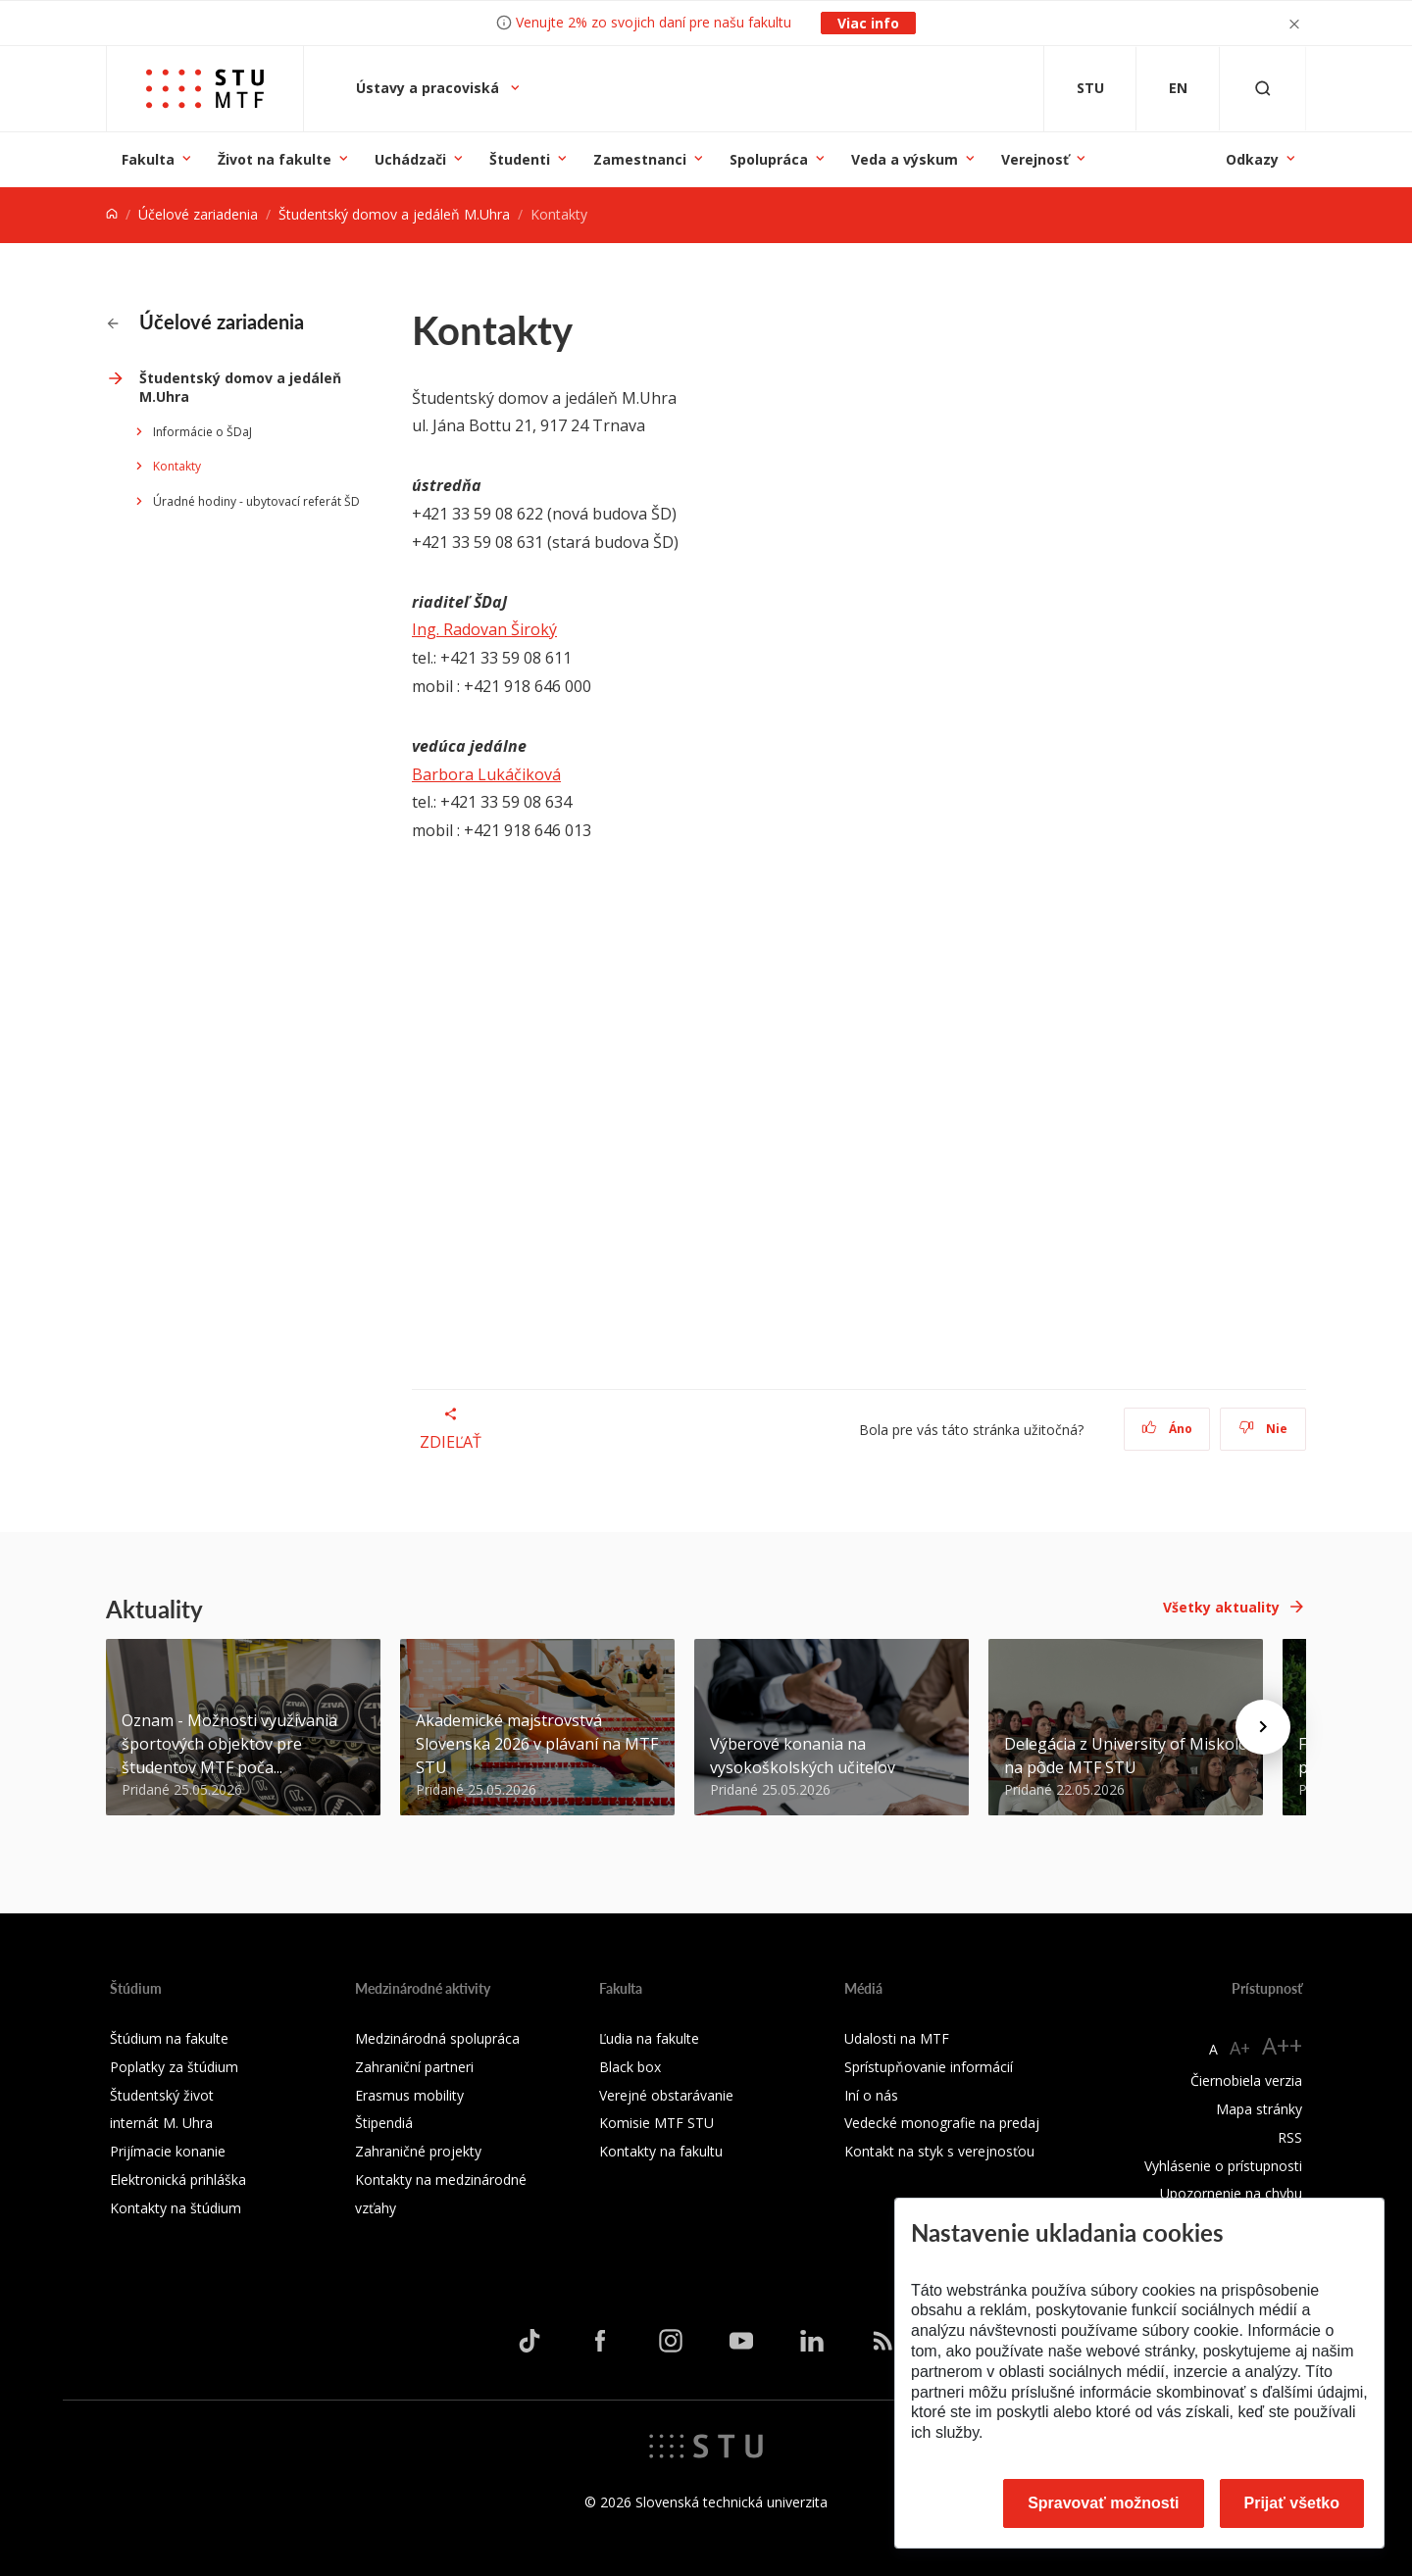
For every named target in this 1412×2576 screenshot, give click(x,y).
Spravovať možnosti (1103, 2503)
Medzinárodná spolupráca (437, 2038)
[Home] (112, 214)
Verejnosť (1035, 159)
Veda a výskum (904, 159)
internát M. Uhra (161, 2122)
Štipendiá (384, 2122)
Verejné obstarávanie (666, 2095)
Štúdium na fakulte (169, 2038)
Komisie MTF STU (656, 2122)
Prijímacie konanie (168, 2151)
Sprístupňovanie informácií (928, 2066)
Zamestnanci (639, 159)
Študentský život (162, 2095)
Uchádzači (410, 159)
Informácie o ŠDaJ (202, 431)
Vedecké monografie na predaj (941, 2122)
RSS (1290, 2137)
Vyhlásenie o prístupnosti (1223, 2165)
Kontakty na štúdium (175, 2208)
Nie (1263, 1428)
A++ (1282, 2045)
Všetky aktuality (1221, 1607)
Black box (630, 2066)
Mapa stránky (1259, 2109)
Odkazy (1252, 159)
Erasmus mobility (409, 2095)
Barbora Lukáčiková (486, 774)
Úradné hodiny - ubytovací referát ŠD (256, 501)
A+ (1240, 2047)
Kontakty (177, 466)
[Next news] (1263, 1727)
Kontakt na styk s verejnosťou (939, 2151)
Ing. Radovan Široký (484, 629)
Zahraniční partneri (414, 2066)
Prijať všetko (1292, 2503)
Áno (1167, 1428)
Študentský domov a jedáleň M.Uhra (394, 214)
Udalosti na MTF (896, 2038)
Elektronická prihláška (178, 2179)
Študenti (519, 159)
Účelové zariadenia (198, 214)
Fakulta (148, 159)
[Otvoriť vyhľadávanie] (1263, 88)
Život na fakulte (274, 159)
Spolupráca (769, 159)
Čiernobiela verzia (1246, 2080)
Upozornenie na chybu (1231, 2193)
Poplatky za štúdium (174, 2066)
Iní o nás (871, 2095)
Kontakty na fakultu (661, 2151)
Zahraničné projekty (418, 2151)
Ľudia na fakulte (649, 2038)
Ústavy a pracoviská (429, 87)
